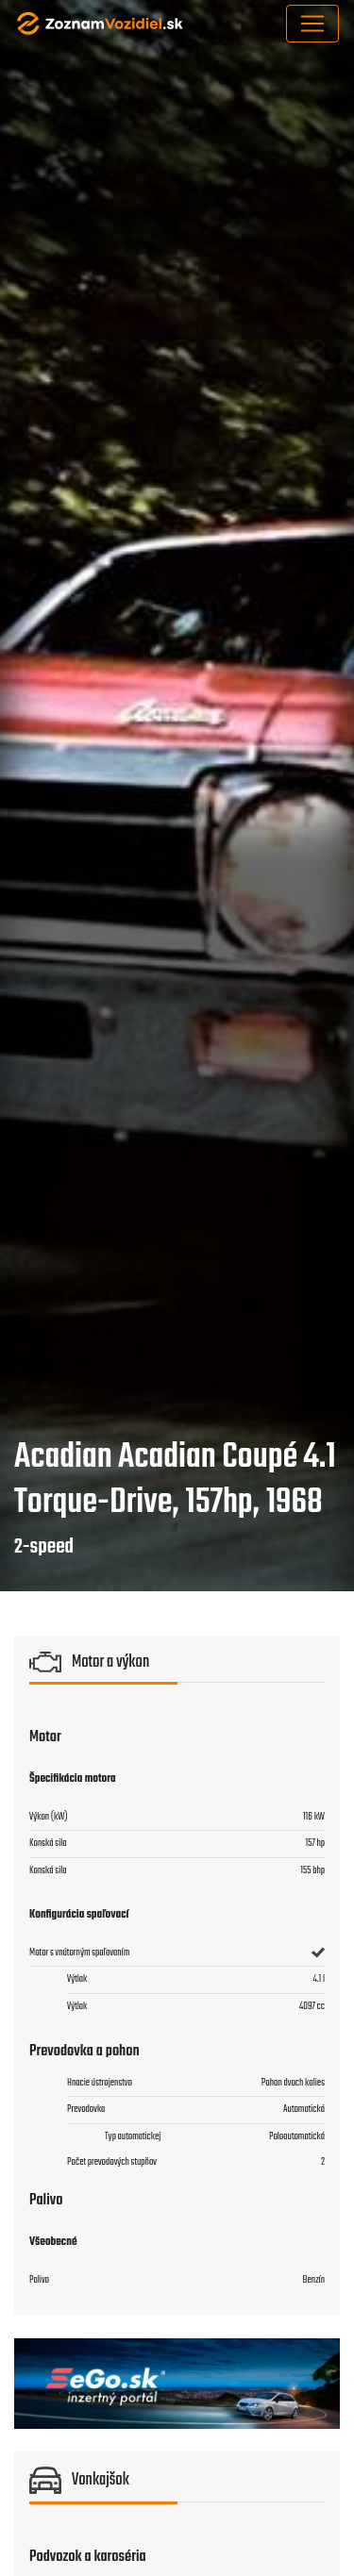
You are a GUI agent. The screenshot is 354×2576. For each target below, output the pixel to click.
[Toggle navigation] (312, 23)
